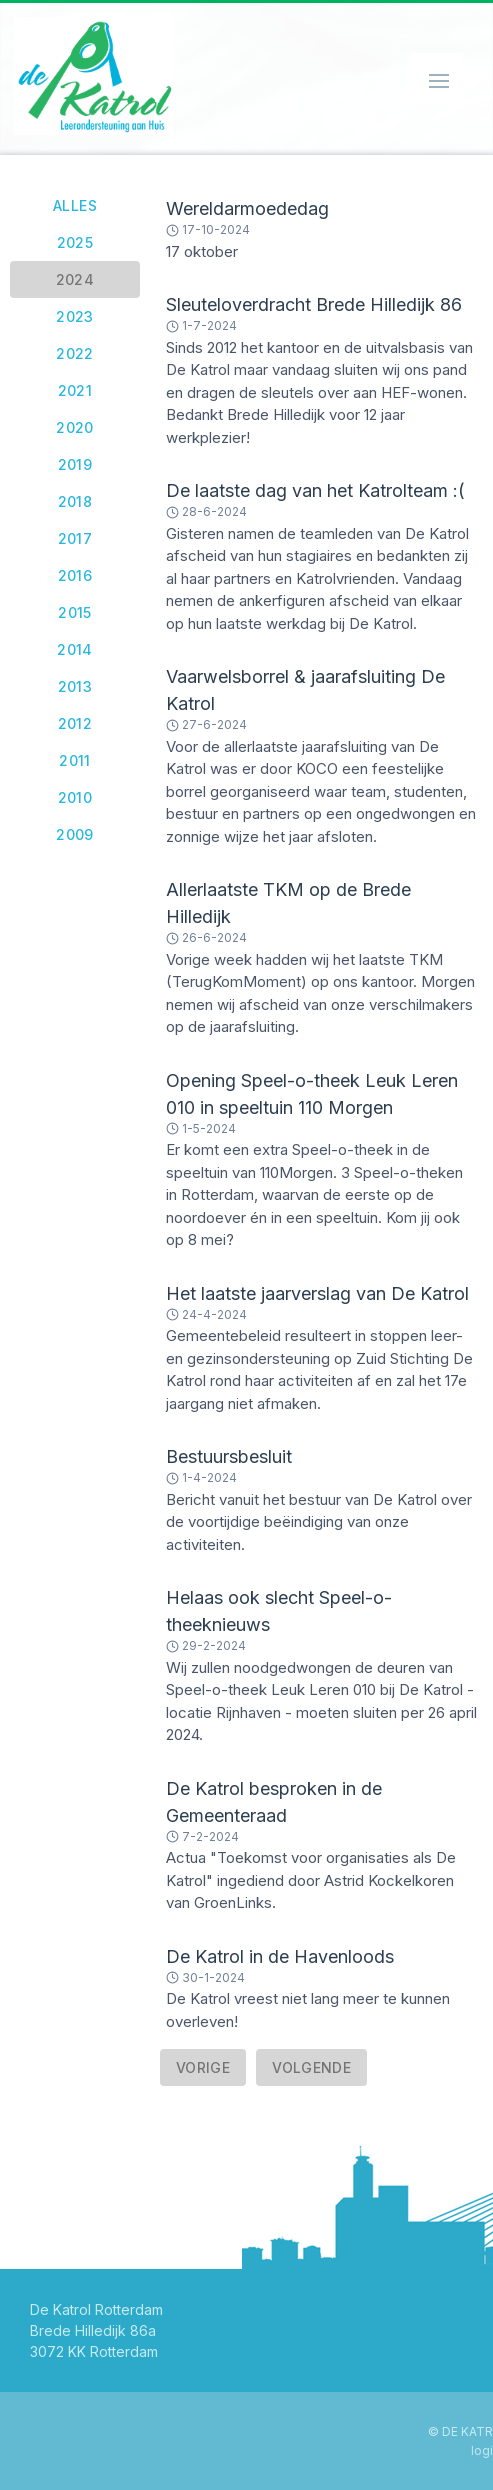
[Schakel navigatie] (437, 79)
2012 (75, 723)
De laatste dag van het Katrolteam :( (315, 490)
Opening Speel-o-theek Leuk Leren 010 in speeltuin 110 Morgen (312, 1094)
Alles (75, 205)
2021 (75, 390)
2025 (75, 242)
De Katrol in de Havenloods (280, 1956)
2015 (75, 612)
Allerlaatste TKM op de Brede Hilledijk (288, 903)
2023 (75, 316)
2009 (75, 834)
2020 (75, 427)
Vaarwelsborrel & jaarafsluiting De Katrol (305, 690)
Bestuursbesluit (229, 1456)
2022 (75, 353)
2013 (75, 686)
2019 (75, 464)
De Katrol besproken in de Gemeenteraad (274, 1802)
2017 (75, 538)
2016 (75, 575)
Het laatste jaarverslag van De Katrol (317, 1293)
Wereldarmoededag (247, 208)
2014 (75, 649)
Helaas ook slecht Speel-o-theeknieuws (279, 1611)
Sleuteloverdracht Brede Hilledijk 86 (314, 304)
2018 (75, 501)
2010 (75, 797)
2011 (75, 760)
